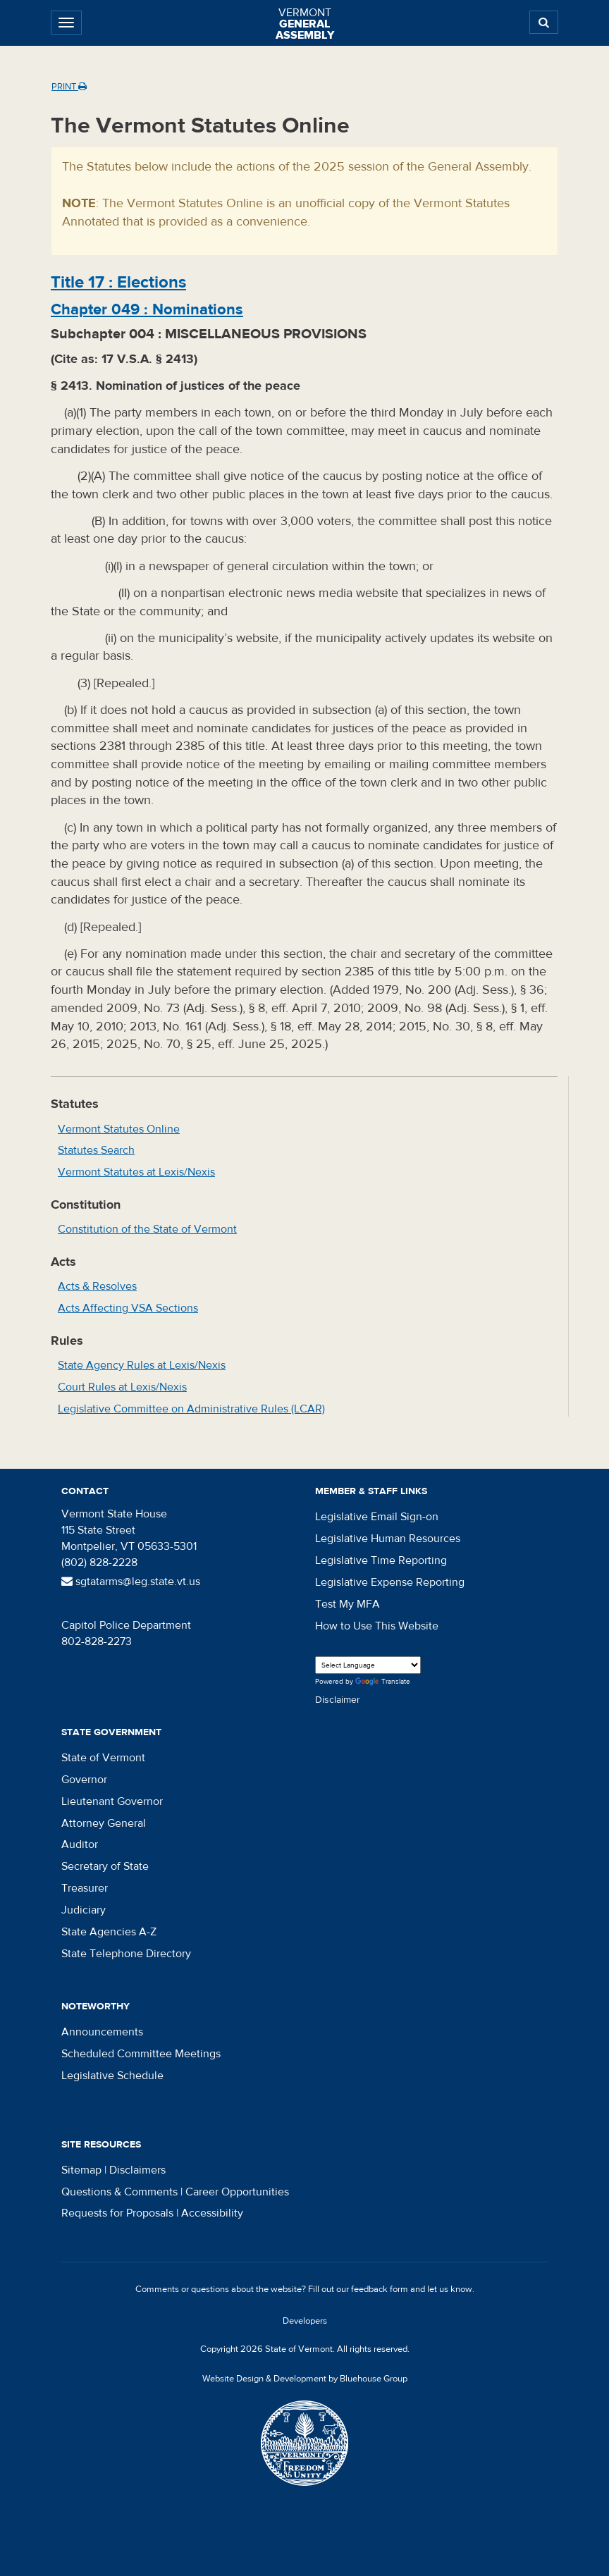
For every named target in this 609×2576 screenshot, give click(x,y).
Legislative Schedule (112, 2076)
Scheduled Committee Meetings (141, 2054)
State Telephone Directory (126, 1954)
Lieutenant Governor (112, 1801)
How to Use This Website (376, 1626)
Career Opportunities (237, 2192)
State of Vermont (103, 1758)
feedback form (379, 2289)
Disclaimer (337, 1700)
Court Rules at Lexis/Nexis (122, 1387)
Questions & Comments (119, 2192)
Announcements (102, 2032)
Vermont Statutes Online (119, 1129)
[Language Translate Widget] (368, 1665)
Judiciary (83, 1910)
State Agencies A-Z (108, 1932)
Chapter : (147, 309)
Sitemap (81, 2170)
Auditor (79, 1844)
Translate (382, 1682)
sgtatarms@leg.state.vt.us (130, 1581)
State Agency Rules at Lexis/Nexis (142, 1365)
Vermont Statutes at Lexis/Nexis (136, 1172)
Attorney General (103, 1823)
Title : (118, 282)
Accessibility (212, 2213)
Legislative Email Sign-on (376, 1517)
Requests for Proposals (117, 2213)
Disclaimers (137, 2170)
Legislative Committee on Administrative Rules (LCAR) (191, 1409)
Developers (305, 2321)
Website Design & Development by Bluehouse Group (304, 2378)
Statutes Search (96, 1150)
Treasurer (84, 1888)
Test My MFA (347, 1604)
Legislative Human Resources (387, 1539)
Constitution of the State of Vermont (147, 1229)
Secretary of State (105, 1866)
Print (69, 86)
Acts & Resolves (97, 1286)
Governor (84, 1780)
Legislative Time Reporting (381, 1560)
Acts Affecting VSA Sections (128, 1308)
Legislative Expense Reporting (390, 1582)
